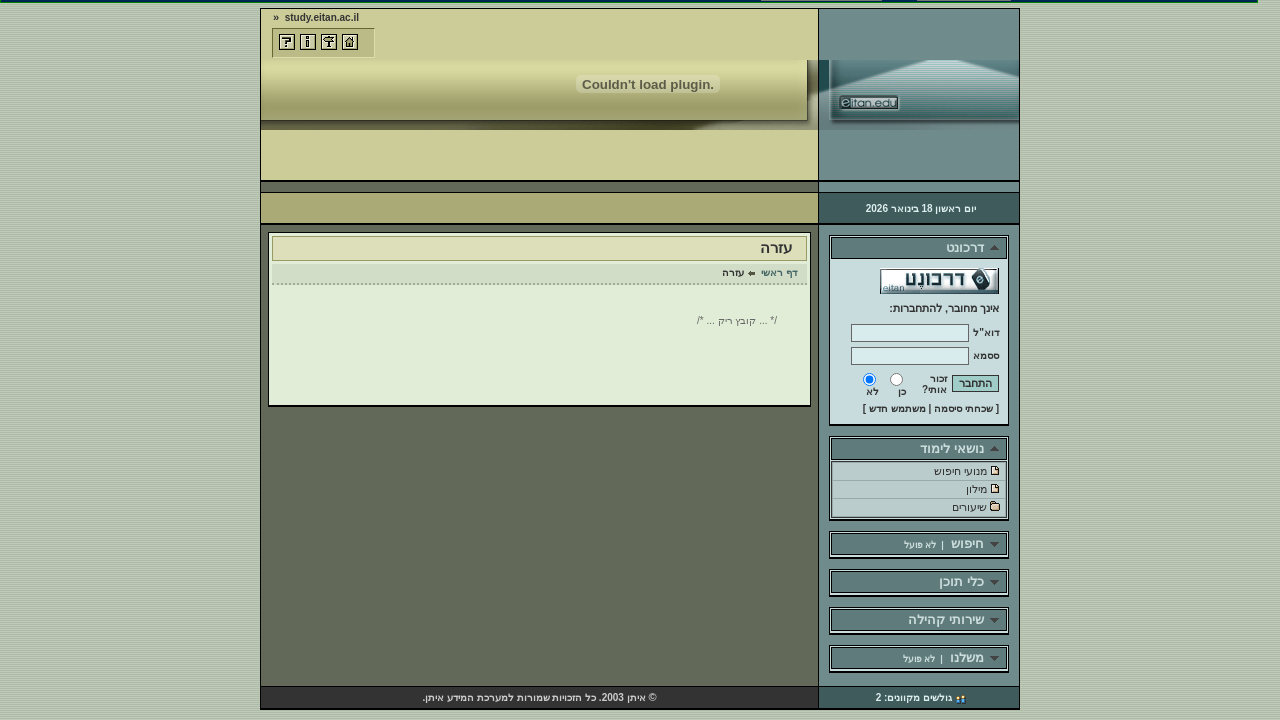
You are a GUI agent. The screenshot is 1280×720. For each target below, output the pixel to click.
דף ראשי (779, 272)
